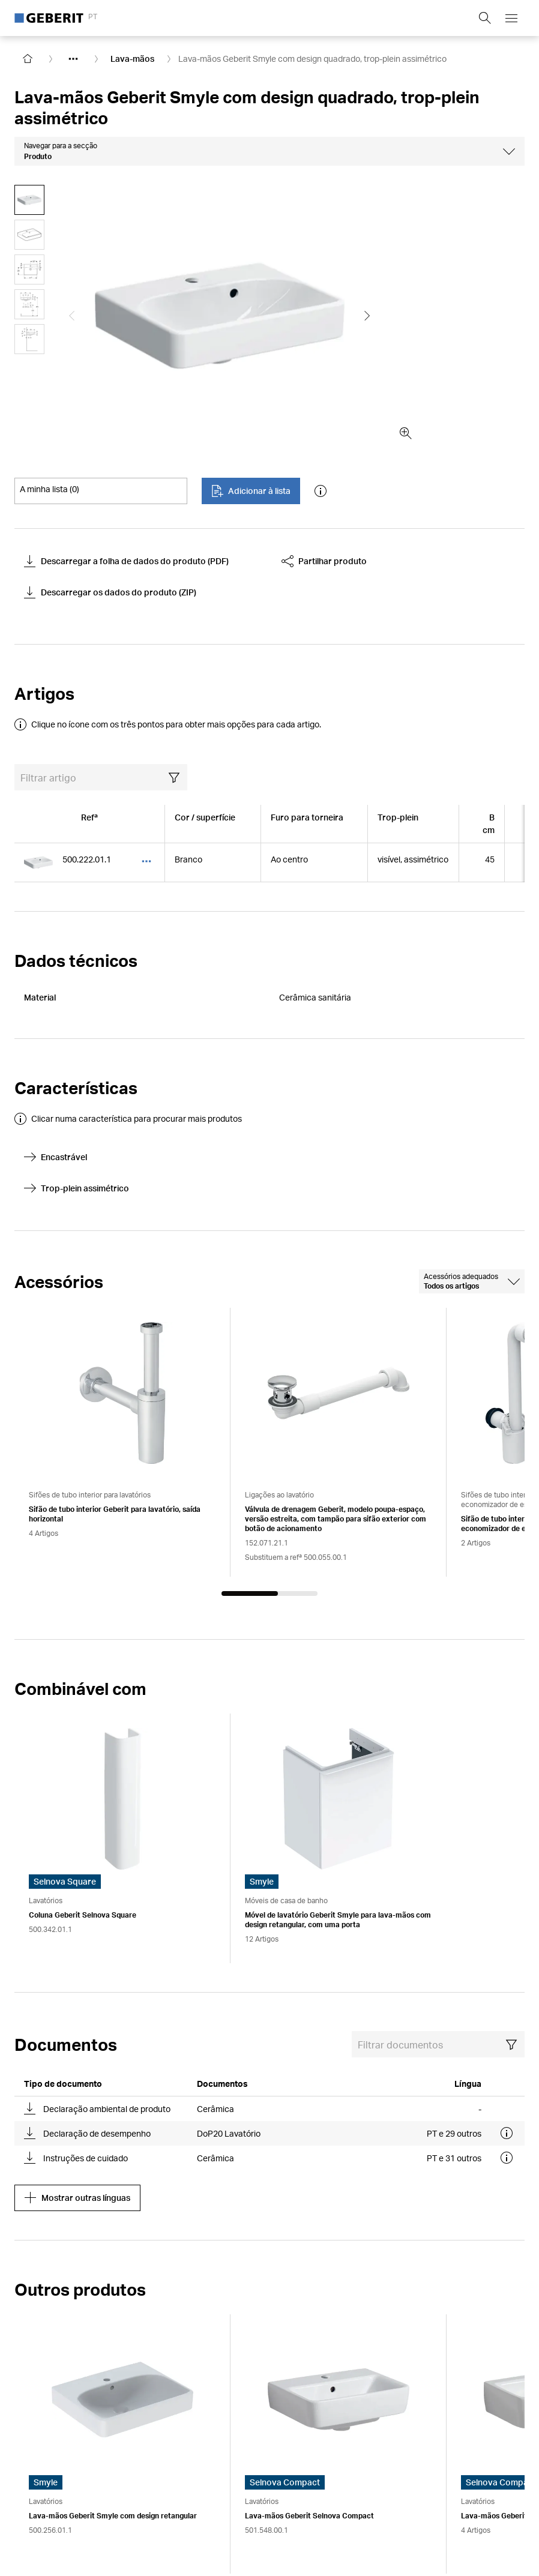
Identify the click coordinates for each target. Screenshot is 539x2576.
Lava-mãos (132, 58)
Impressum (36, 2486)
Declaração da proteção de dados (187, 2486)
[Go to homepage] (27, 59)
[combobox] (472, 1149)
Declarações (430, 2486)
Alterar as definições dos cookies (330, 2486)
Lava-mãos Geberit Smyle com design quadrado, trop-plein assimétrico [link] (312, 58)
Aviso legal (89, 2486)
